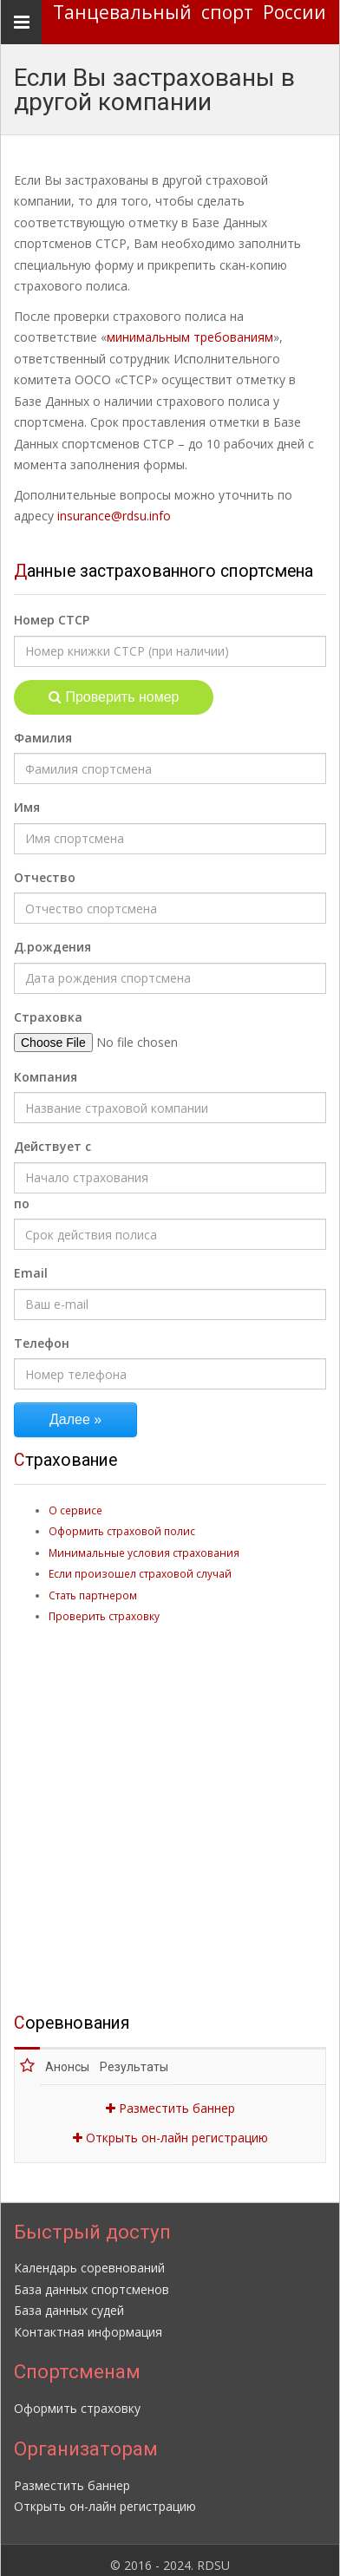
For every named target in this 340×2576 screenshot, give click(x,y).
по (21, 1203)
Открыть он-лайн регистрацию (170, 2127)
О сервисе (75, 1510)
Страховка (48, 1017)
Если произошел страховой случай (140, 1573)
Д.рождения (52, 946)
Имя (27, 807)
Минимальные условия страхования (144, 1552)
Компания (45, 1077)
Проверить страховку (104, 1616)
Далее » (75, 1419)
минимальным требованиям (190, 337)
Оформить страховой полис (122, 1531)
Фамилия (43, 737)
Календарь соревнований (89, 2257)
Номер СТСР (51, 619)
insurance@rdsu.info (114, 515)
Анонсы (74, 2056)
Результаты (147, 2056)
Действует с (52, 1146)
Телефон (41, 1343)
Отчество (44, 877)
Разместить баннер (170, 2097)
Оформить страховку (77, 2398)
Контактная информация (88, 2321)
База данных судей (69, 2300)
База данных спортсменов (91, 2279)
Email (31, 1273)
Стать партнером (93, 1595)
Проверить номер (114, 697)
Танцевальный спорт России (189, 12)
